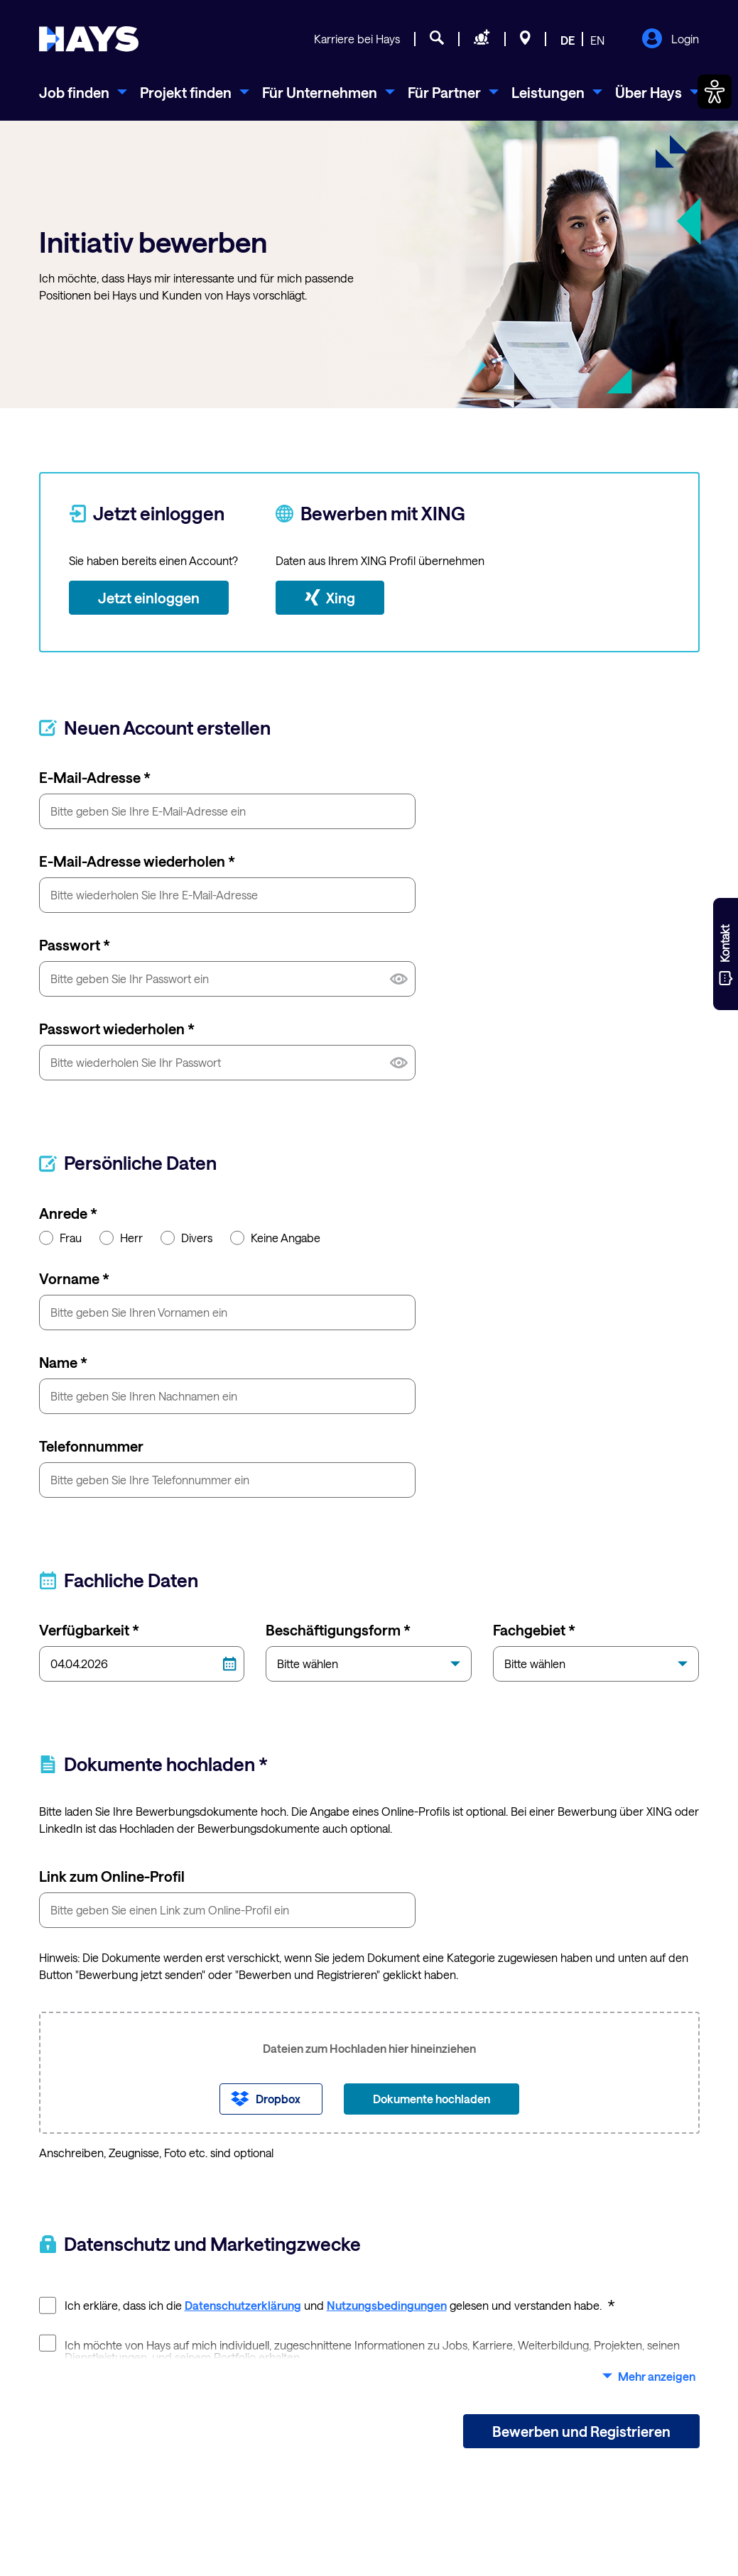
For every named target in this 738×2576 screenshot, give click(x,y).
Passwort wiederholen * (117, 1028)
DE (567, 40)
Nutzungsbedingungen (387, 2305)
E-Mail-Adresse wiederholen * (137, 861)
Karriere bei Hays (357, 38)
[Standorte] (525, 40)
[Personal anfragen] (482, 40)
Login (670, 40)
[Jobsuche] (437, 40)
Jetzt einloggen (149, 597)
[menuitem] (83, 92)
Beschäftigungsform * (338, 1629)
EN (597, 40)
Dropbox (278, 2098)
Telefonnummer (91, 1445)
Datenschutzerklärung (243, 2305)
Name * (63, 1362)
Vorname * (74, 1278)
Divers (186, 1237)
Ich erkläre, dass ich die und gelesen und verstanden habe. (327, 2304)
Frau (60, 1237)
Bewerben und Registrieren (581, 2431)
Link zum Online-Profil (112, 1876)
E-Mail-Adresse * (95, 777)
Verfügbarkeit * (89, 1629)
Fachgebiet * (534, 1629)
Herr (121, 1237)
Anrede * (68, 1213)
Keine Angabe (275, 1237)
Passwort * (74, 944)
